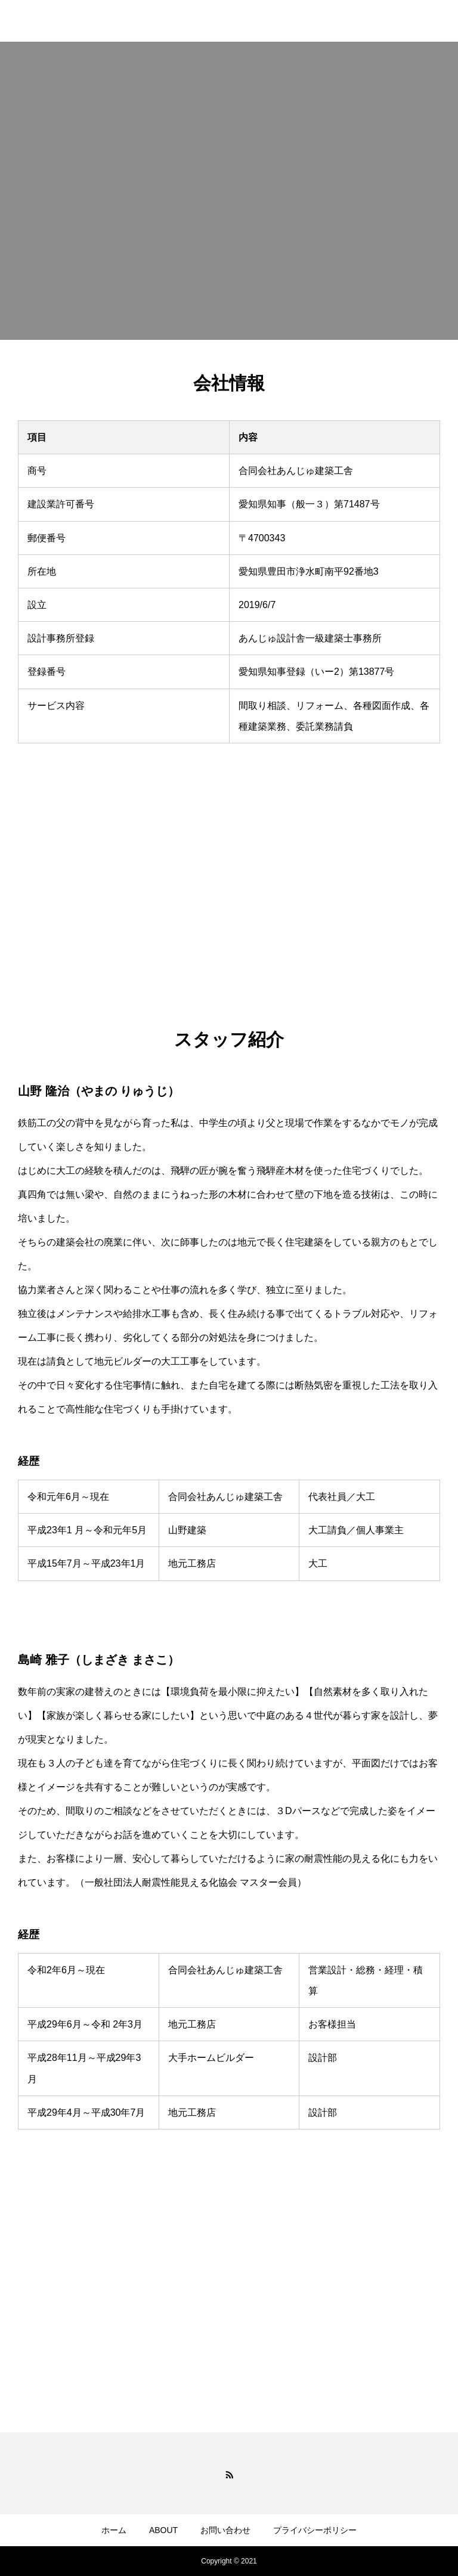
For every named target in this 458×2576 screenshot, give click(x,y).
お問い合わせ (225, 2530)
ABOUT (163, 2530)
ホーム (113, 2530)
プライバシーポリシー (315, 2530)
